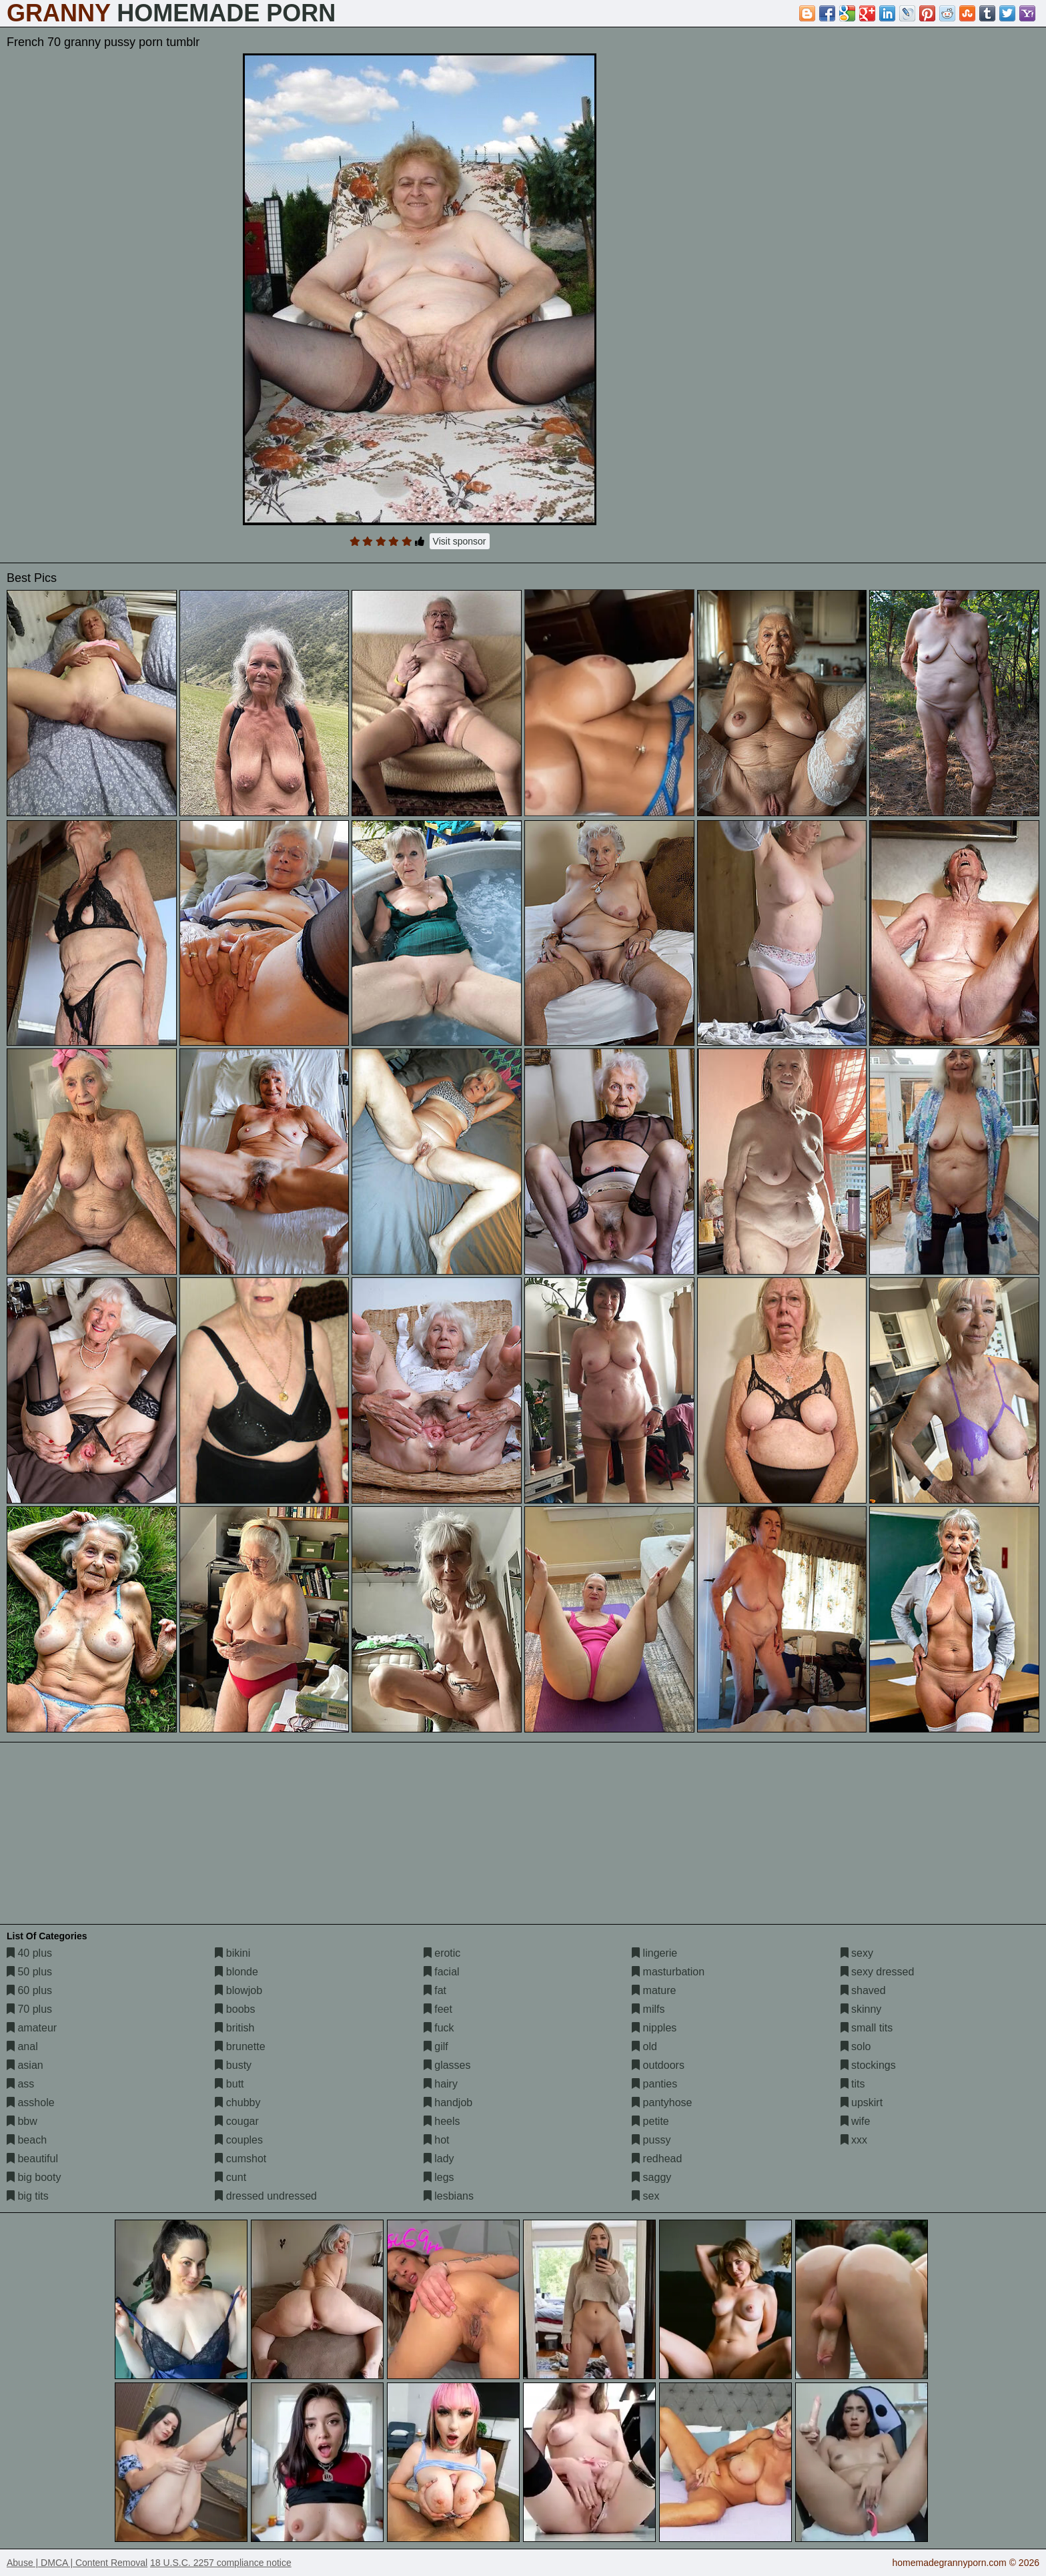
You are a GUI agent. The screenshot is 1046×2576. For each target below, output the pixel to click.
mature (654, 1990)
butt (229, 2083)
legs (439, 2177)
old (644, 2046)
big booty (34, 2177)
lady (439, 2158)
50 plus (29, 1971)
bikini (232, 1953)
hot (437, 2140)
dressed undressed (266, 2196)
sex (645, 2196)
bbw (22, 2121)
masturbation (668, 1971)
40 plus (29, 1953)
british (234, 2027)
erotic (442, 1953)
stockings (868, 2065)
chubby (237, 2102)
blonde (236, 1971)
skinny (861, 2009)
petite (650, 2121)
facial (442, 1971)
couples (239, 2140)
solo (856, 2046)
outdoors (658, 2065)
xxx (854, 2140)
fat (435, 1990)
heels (442, 2121)
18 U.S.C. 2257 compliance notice (221, 2562)
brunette (240, 2046)
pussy (651, 2140)
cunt (230, 2177)
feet (438, 2009)
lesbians (449, 2196)
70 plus (29, 2009)
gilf (436, 2046)
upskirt (862, 2102)
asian (25, 2065)
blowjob (238, 1990)
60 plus (29, 1990)
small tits (867, 2027)
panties (654, 2083)
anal (22, 2046)
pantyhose (662, 2102)
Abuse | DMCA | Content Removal (77, 2562)
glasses (447, 2065)
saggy (651, 2177)
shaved (863, 1990)
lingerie (654, 1953)
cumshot (240, 2158)
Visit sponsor (459, 541)
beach (27, 2140)
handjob (448, 2102)
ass (20, 2083)
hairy (441, 2083)
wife (856, 2121)
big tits (28, 2196)
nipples (654, 2027)
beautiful (32, 2158)
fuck (439, 2027)
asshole (31, 2102)
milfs (648, 2009)
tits (853, 2083)
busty (233, 2065)
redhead (657, 2158)
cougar (236, 2121)
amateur (32, 2027)
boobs (235, 2009)
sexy (857, 1953)
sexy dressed (878, 1971)
